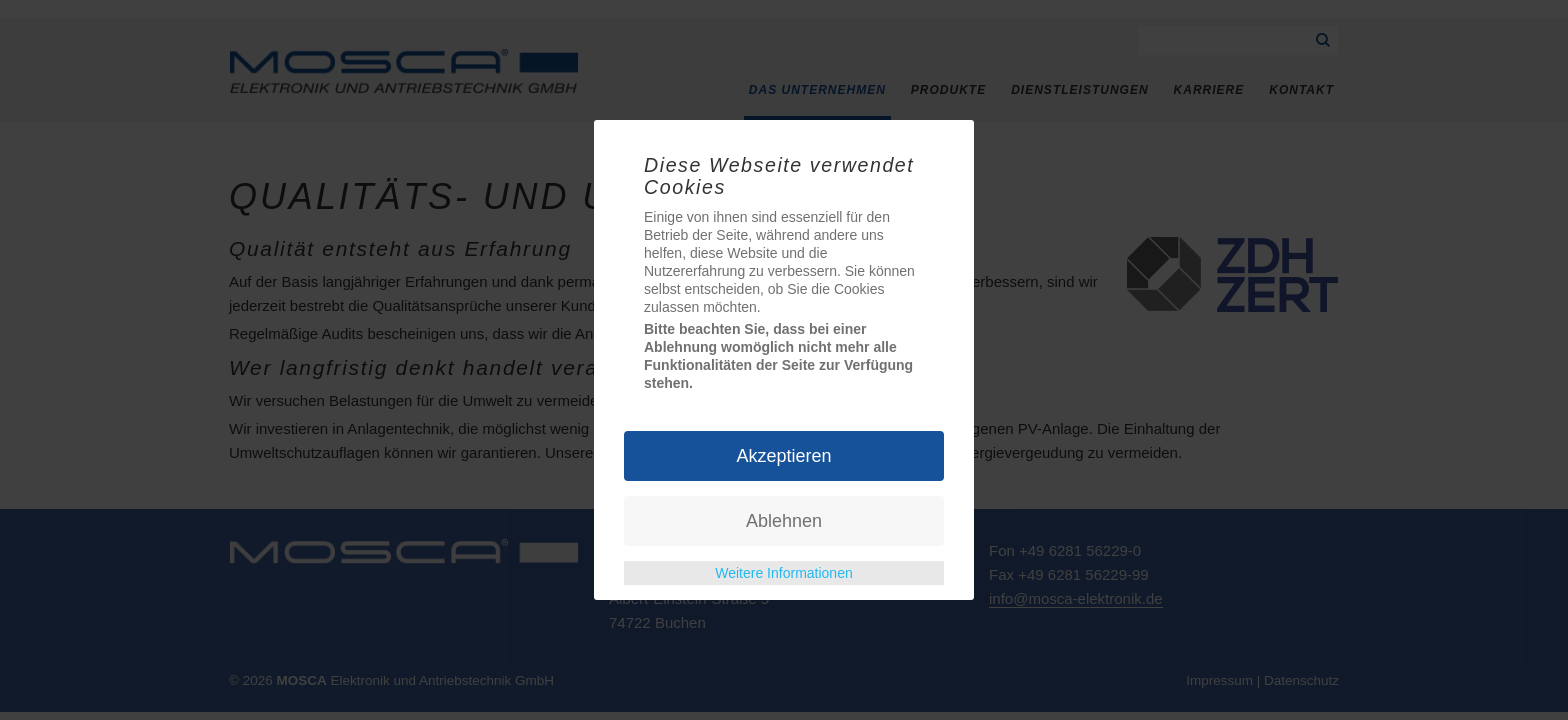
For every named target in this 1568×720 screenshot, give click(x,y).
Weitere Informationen (783, 573)
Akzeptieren (783, 456)
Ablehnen (784, 521)
